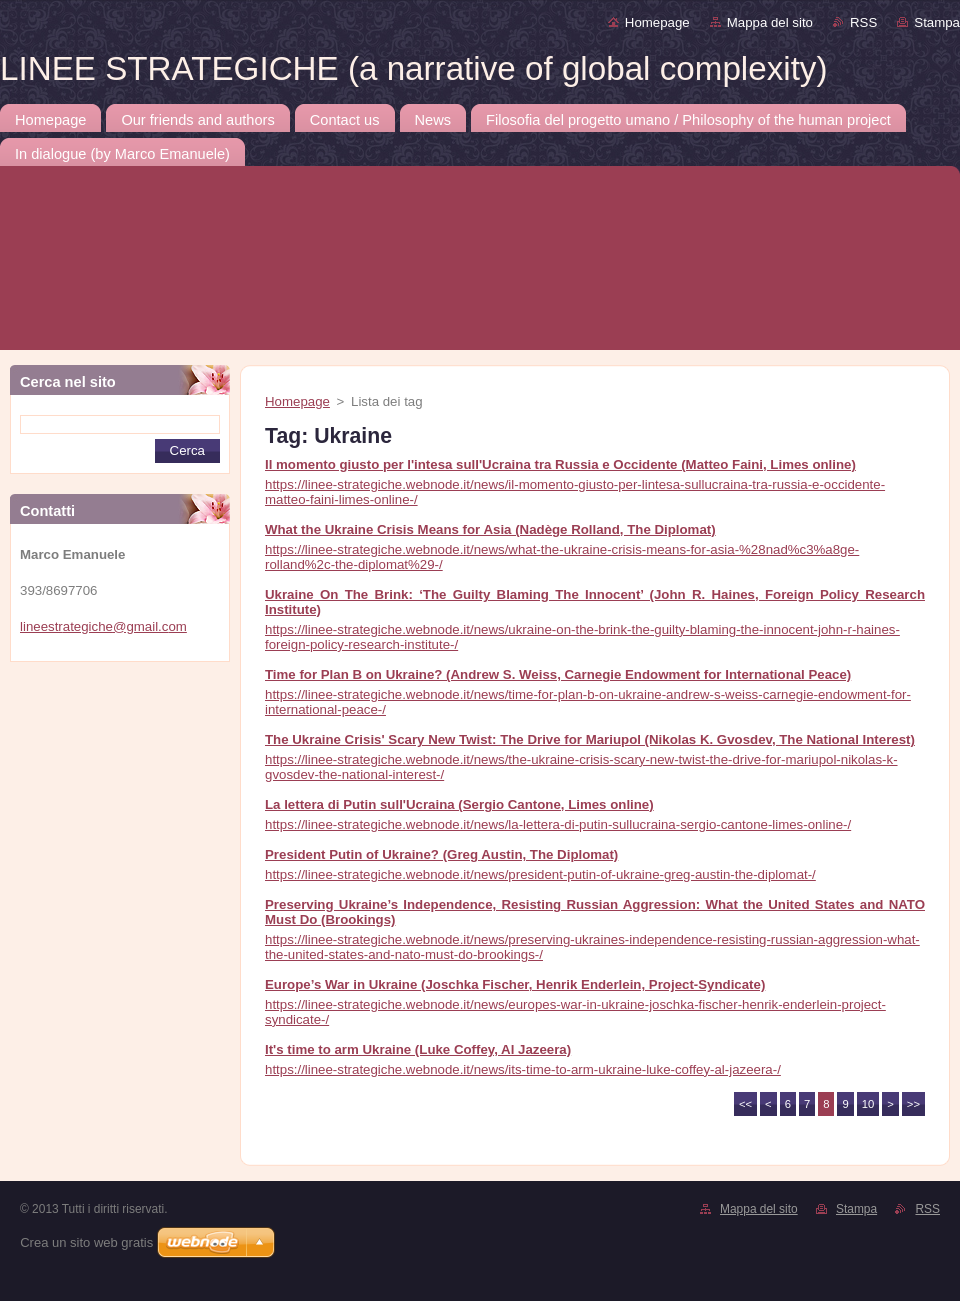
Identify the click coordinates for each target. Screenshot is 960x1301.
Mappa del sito (770, 22)
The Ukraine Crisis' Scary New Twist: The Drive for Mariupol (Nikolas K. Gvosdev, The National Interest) (590, 739)
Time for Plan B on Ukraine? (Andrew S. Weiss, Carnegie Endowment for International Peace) (558, 674)
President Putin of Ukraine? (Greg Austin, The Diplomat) (441, 854)
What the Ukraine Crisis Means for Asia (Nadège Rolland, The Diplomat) (490, 529)
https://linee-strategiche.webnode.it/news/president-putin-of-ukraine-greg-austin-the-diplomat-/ (540, 874)
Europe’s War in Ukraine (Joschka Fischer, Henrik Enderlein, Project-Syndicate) (515, 984)
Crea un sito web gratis (86, 1242)
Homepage (657, 22)
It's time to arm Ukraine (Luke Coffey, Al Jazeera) (418, 1049)
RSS (863, 22)
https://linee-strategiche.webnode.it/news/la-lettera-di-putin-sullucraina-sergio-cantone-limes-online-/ (558, 824)
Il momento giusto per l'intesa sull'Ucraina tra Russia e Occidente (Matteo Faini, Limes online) (560, 464)
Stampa (937, 22)
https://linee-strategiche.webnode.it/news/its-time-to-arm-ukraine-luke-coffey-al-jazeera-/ (523, 1069)
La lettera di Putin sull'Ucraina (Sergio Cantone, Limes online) (459, 804)
